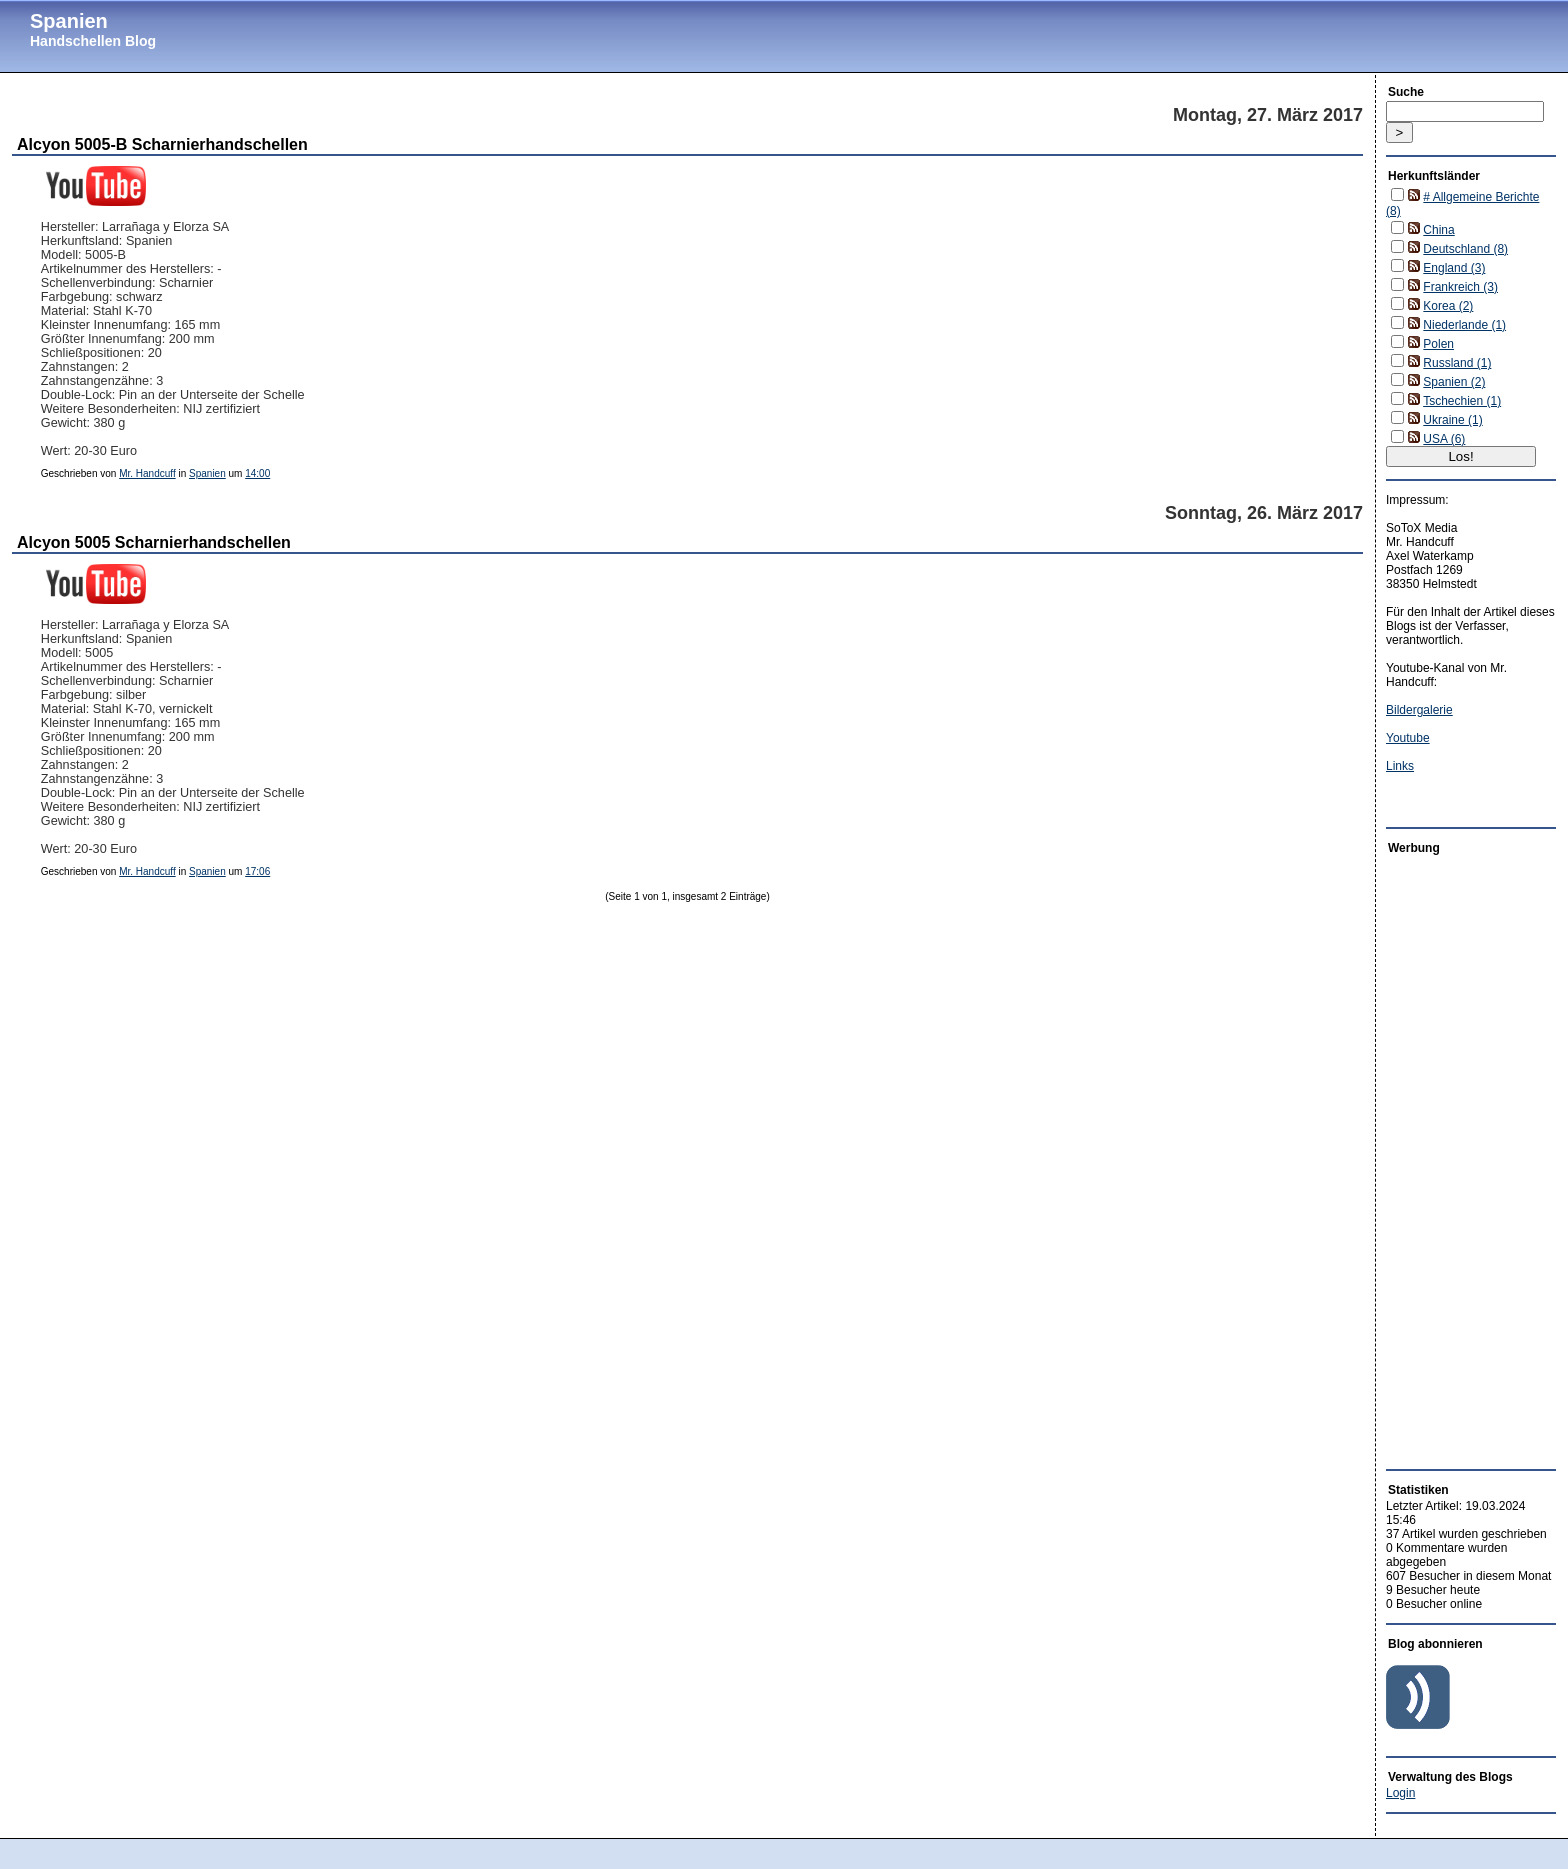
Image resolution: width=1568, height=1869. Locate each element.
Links (1400, 766)
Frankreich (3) (1460, 287)
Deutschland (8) (1465, 249)
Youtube (1408, 738)
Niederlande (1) (1464, 325)
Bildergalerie (1419, 710)
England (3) (1454, 268)
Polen (1438, 344)
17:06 (257, 871)
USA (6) (1444, 439)
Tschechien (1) (1462, 401)
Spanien (69, 21)
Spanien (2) (1454, 382)
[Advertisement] (1446, 1157)
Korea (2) (1448, 306)
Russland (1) (1457, 363)
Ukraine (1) (1452, 420)
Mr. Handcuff (147, 473)
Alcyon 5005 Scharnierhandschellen (154, 542)
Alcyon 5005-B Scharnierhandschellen (162, 144)
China (1438, 230)
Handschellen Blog (93, 41)
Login (1400, 1793)
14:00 (257, 473)
